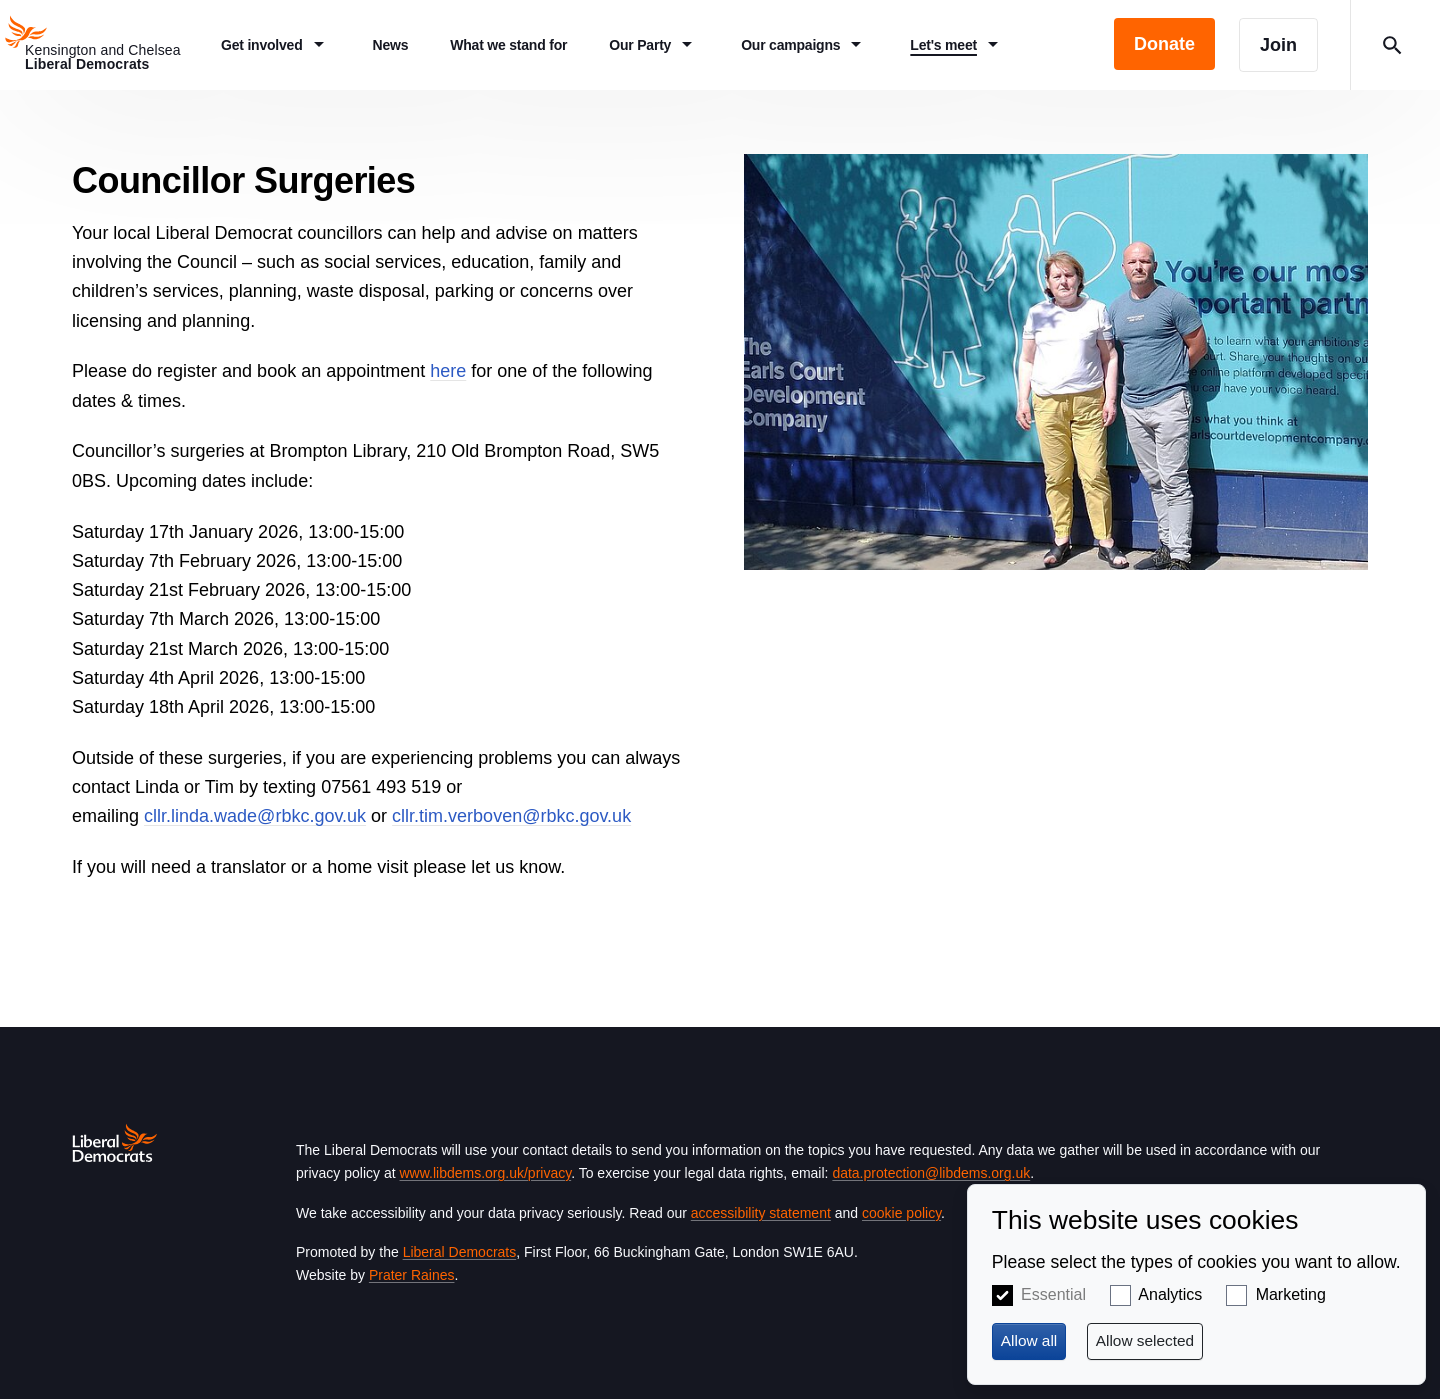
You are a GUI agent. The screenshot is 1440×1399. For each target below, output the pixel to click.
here (448, 371)
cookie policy (901, 1213)
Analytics (1170, 1294)
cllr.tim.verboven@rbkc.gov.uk (511, 816)
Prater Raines (412, 1275)
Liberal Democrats (460, 1252)
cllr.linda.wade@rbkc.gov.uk (255, 816)
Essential (1053, 1294)
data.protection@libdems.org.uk (931, 1173)
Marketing (1291, 1294)
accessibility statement (761, 1213)
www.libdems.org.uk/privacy (485, 1173)
